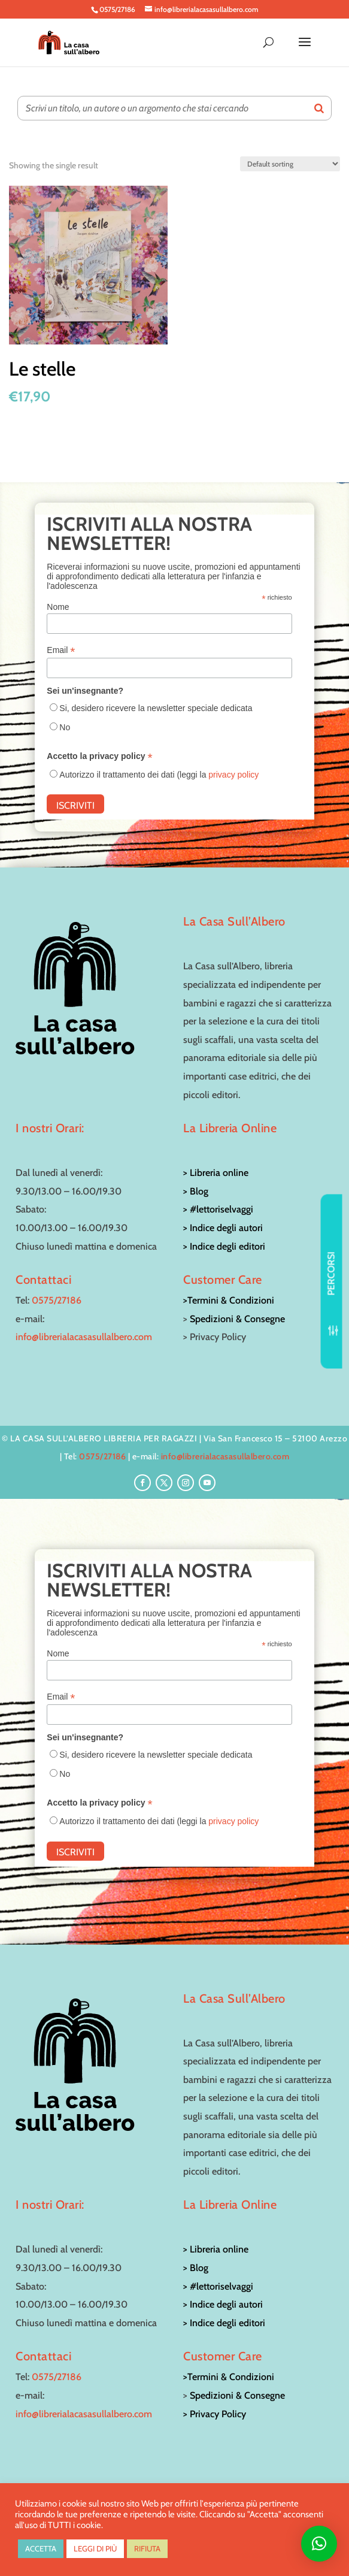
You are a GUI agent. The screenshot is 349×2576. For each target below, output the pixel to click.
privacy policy (233, 774)
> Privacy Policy (214, 2414)
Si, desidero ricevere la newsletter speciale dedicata (155, 708)
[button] (319, 2544)
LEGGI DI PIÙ (95, 2548)
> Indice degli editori (224, 1246)
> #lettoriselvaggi (218, 1209)
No (64, 727)
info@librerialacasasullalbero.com (84, 1337)
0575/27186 (56, 1300)
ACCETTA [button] (40, 2548)
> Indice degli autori (223, 1227)
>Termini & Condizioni (228, 1300)
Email (61, 650)
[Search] (319, 108)
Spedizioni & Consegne (237, 1319)
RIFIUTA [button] (147, 2548)
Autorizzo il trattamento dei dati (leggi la (159, 774)
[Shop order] (290, 163)
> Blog (195, 1191)
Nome (58, 607)
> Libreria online (215, 1172)
